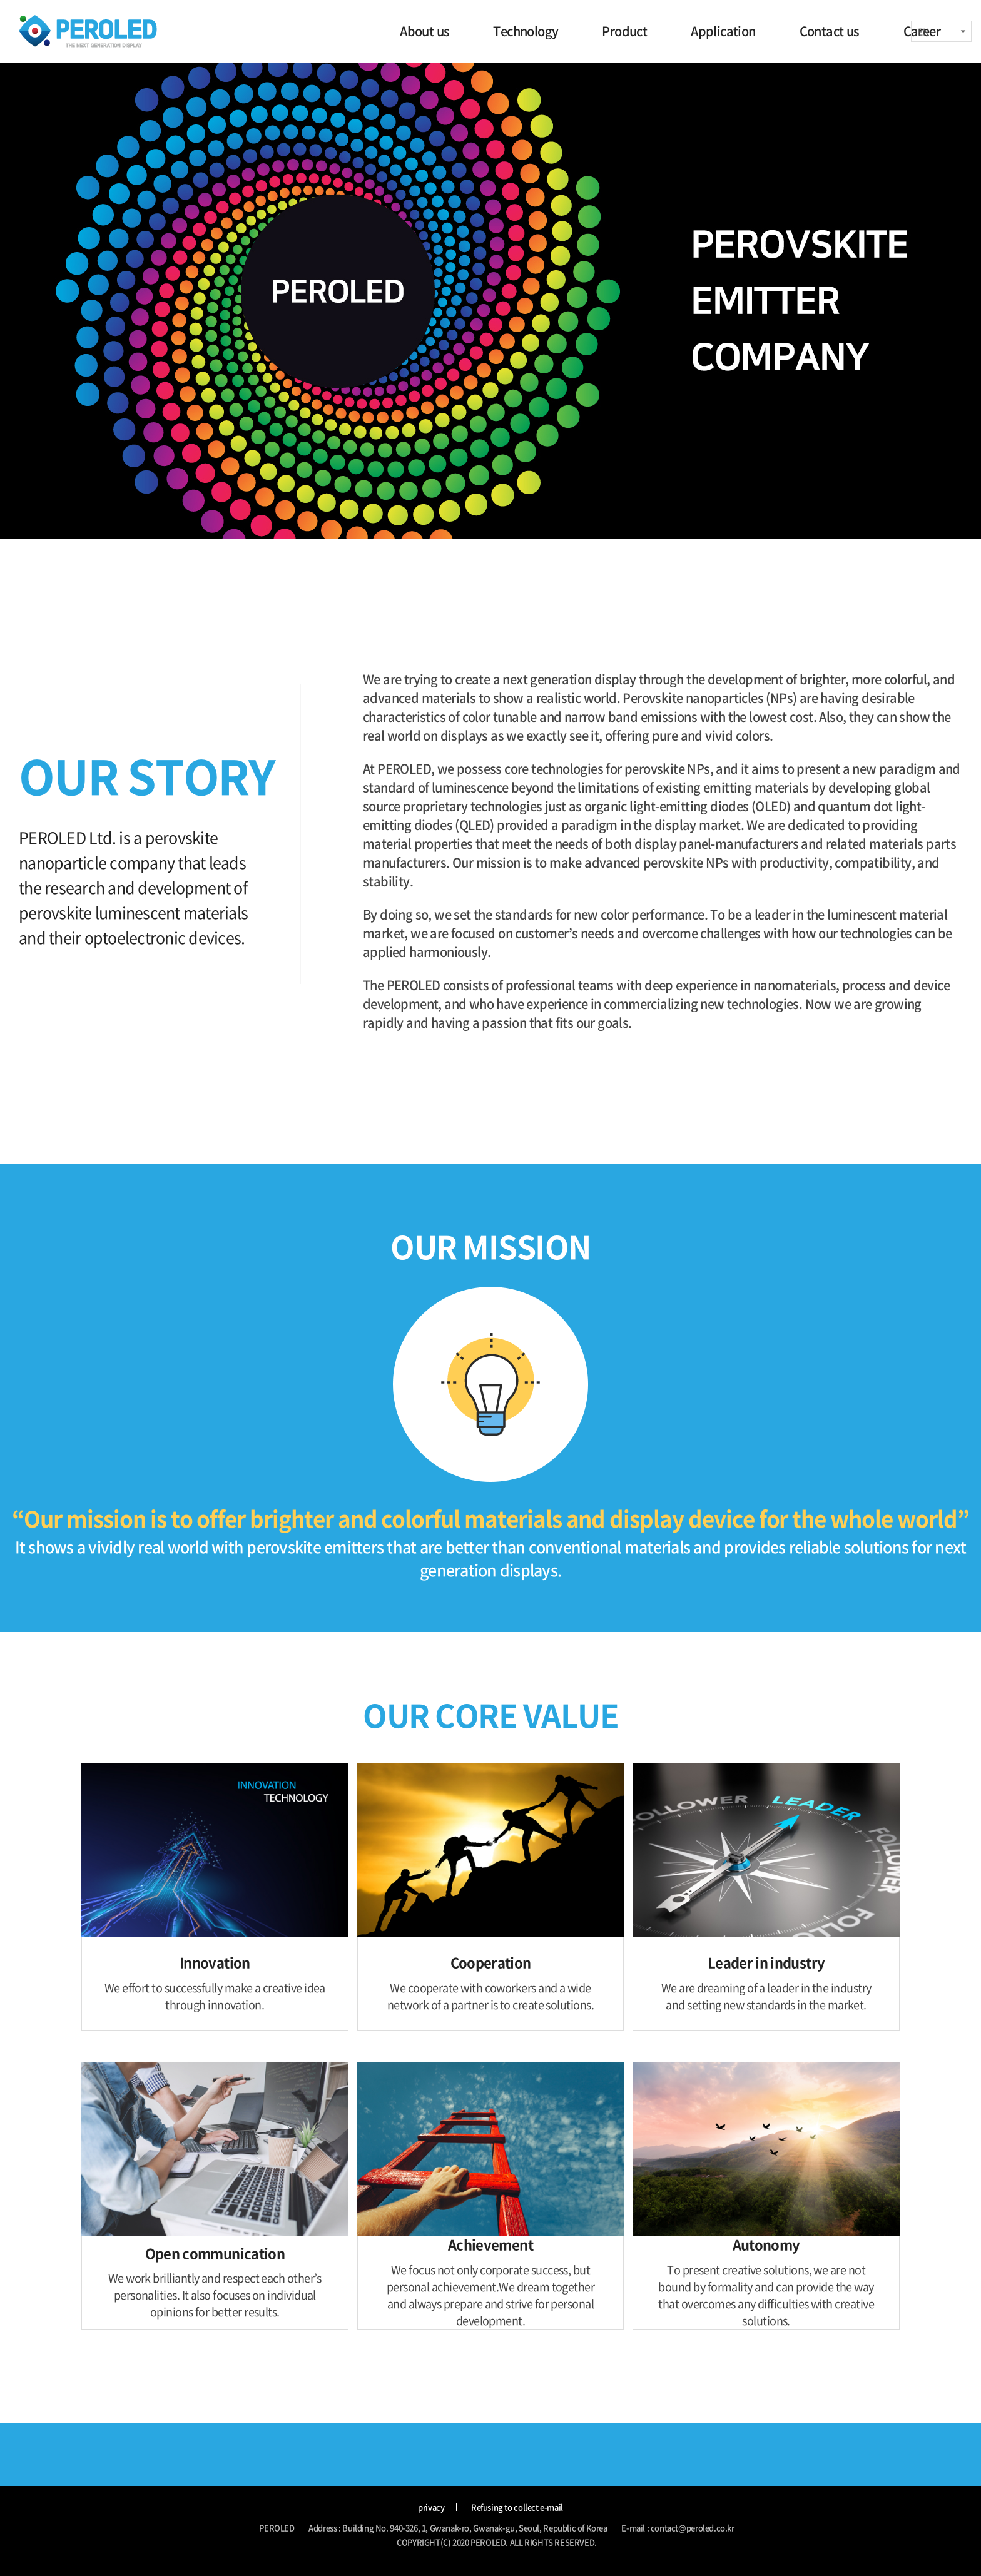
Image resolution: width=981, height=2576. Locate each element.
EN (923, 31)
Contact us (830, 31)
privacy (431, 2507)
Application (723, 31)
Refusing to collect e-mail (517, 2507)
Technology (525, 31)
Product (624, 31)
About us (424, 31)
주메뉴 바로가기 (0, 0)
